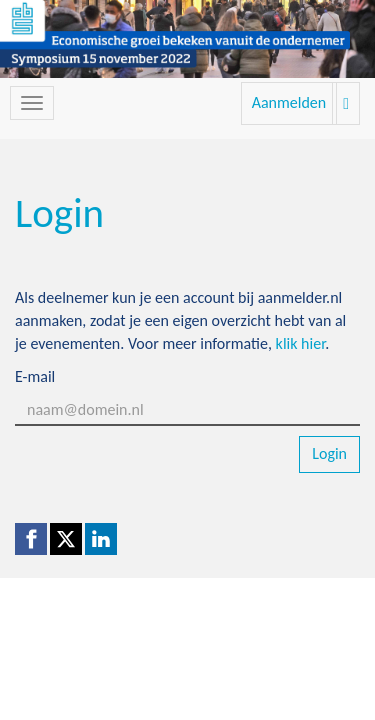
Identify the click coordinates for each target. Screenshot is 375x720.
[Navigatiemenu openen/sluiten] (32, 103)
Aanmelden (289, 102)
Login (329, 453)
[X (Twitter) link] (66, 539)
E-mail (35, 376)
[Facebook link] (31, 539)
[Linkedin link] (101, 539)
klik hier (301, 343)
